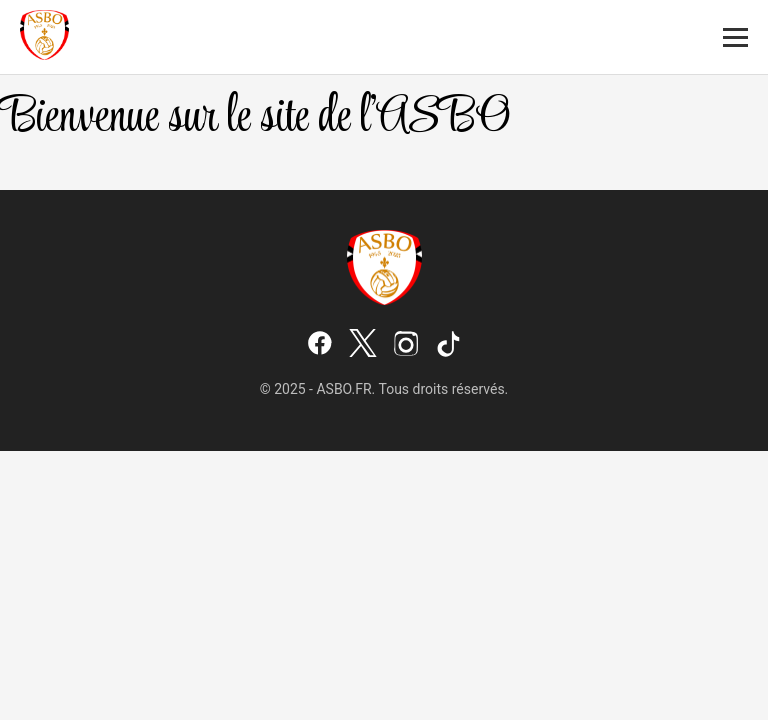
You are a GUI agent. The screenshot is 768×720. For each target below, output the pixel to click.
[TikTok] (449, 345)
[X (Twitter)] (363, 345)
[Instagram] (406, 345)
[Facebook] (320, 345)
